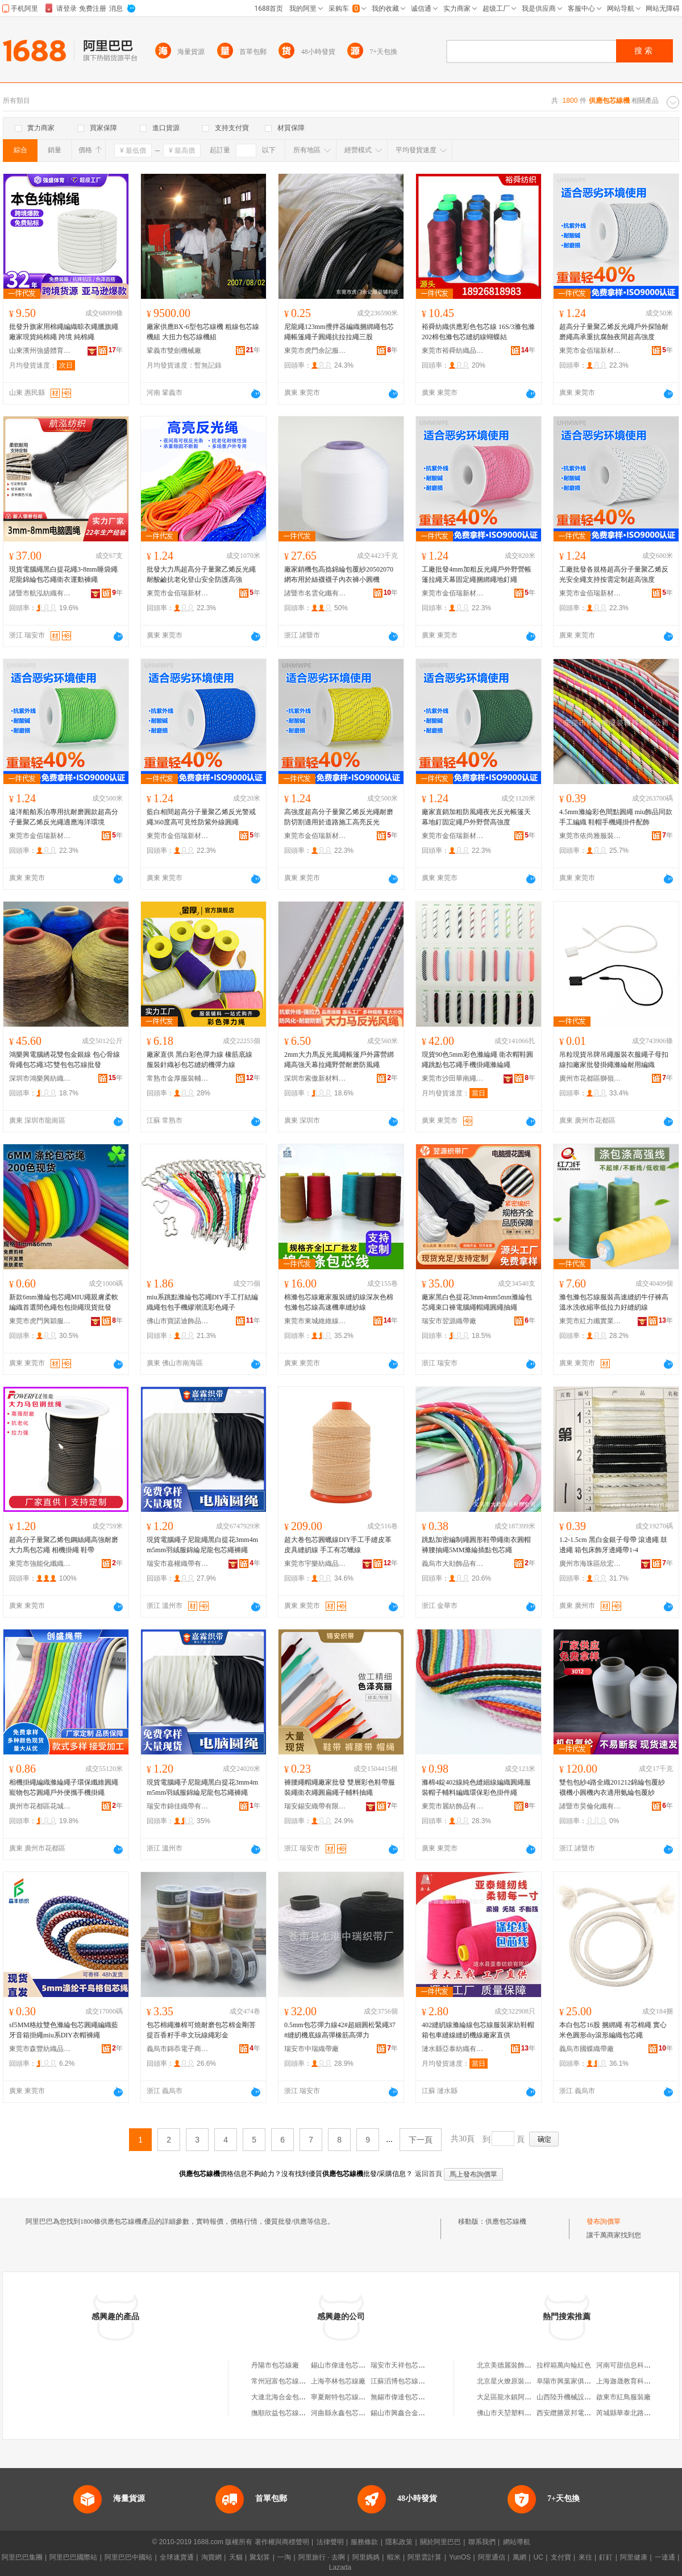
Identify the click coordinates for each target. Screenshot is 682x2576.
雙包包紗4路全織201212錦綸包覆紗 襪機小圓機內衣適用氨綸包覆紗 (612, 1787)
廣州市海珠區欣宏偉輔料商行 (590, 1564)
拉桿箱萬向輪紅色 (564, 2365)
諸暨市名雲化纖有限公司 (315, 593)
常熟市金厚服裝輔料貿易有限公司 (178, 1078)
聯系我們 (482, 2542)
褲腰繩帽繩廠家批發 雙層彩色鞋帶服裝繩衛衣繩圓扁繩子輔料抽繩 (339, 1787)
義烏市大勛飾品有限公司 (453, 1564)
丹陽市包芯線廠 (275, 2365)
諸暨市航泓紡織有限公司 (40, 593)
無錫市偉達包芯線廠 (401, 2397)
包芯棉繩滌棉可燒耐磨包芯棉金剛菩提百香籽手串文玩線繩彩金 (201, 2030)
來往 (585, 2557)
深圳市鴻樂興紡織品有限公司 (40, 1078)
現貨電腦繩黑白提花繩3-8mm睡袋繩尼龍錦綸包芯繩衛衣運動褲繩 (63, 574)
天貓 (236, 2557)
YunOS (460, 2557)
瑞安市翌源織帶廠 (449, 1321)
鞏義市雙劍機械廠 (174, 351)
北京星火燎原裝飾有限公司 (518, 2381)
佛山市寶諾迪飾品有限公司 (178, 1321)
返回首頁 (428, 2174)
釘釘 (606, 2557)
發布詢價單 (604, 2221)
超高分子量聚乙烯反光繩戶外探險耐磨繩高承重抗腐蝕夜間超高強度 (613, 332)
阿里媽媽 (366, 2557)
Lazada (340, 2567)
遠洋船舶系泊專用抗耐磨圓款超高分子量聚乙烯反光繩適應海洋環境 (63, 817)
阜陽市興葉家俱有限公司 (574, 2381)
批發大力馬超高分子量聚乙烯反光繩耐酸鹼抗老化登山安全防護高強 (201, 574)
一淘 (284, 2557)
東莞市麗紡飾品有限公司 (453, 1806)
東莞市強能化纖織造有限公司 (40, 1564)
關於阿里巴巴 (440, 2542)
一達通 (665, 2557)
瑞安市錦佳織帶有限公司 (178, 1806)
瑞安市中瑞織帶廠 (311, 2049)
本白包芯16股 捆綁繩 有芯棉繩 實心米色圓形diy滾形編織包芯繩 (613, 2030)
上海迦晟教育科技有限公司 (637, 2381)
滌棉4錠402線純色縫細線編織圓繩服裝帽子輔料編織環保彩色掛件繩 (476, 1787)
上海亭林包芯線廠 (338, 2381)
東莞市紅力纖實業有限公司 (590, 1321)
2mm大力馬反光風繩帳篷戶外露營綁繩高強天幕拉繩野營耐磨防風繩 (339, 1060)
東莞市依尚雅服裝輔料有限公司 (590, 836)
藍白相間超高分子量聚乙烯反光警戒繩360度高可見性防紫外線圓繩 (201, 817)
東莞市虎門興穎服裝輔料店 (40, 1321)
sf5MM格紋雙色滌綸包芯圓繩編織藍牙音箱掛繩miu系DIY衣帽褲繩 (63, 2030)
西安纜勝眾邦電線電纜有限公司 (584, 2413)
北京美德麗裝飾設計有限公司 (521, 2365)
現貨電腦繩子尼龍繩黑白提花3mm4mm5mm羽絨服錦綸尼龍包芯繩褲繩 (202, 1545)
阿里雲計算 (424, 2557)
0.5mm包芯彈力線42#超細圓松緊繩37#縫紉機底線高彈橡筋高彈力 (340, 2030)
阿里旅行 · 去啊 (321, 2557)
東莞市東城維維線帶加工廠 (315, 1321)
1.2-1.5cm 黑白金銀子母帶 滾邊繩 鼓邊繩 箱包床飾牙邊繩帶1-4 (613, 1545)
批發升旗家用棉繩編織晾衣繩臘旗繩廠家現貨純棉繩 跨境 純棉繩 (63, 332)
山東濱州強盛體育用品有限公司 (40, 351)
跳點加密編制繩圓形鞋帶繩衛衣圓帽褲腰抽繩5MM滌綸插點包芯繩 (476, 1545)
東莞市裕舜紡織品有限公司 (453, 351)
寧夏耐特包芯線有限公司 (348, 2397)
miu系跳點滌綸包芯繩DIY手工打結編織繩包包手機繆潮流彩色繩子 (202, 1302)
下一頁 (421, 2139)
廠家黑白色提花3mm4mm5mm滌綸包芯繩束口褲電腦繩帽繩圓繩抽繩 (477, 1302)
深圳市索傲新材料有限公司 (315, 1078)
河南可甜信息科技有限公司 (637, 2365)
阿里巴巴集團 (22, 2557)
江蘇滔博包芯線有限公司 (408, 2381)
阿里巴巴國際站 (73, 2557)
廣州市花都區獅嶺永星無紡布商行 (590, 1078)
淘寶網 (211, 2557)
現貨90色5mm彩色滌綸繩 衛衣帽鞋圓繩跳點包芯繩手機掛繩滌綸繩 (477, 1060)
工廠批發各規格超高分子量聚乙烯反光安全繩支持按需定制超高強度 (613, 574)
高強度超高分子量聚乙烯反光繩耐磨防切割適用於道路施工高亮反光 (338, 817)
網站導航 (516, 2542)
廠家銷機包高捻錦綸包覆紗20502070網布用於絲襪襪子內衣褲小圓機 (338, 574)
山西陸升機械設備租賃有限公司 (584, 2397)
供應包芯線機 (505, 2221)
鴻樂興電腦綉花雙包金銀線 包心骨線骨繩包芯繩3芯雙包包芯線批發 (64, 1060)
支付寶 (561, 2557)
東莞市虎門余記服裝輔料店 (315, 351)
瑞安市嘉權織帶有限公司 (178, 1564)
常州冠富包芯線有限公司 (288, 2381)
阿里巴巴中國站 (128, 2557)
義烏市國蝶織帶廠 (586, 2049)
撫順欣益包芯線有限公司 (288, 2413)
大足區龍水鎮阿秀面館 (511, 2397)
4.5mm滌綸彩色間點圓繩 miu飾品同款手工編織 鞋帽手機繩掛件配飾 (615, 817)
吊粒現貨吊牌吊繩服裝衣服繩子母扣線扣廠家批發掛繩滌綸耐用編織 (613, 1060)
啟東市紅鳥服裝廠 (623, 2397)
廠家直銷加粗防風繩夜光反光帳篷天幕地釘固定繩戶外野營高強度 (476, 817)
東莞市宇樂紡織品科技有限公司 (315, 1564)
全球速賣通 (177, 2557)
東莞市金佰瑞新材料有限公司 (590, 351)
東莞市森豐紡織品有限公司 (40, 2049)
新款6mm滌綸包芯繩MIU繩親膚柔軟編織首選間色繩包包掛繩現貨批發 (63, 1302)
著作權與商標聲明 (282, 2542)
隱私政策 (399, 2542)
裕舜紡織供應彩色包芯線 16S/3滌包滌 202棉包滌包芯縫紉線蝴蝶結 (478, 332)
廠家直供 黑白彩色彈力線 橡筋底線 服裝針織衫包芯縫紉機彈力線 (199, 1060)
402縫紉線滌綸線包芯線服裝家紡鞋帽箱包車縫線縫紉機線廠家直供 (478, 2030)
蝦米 (394, 2557)
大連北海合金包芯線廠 (285, 2397)
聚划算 (259, 2557)
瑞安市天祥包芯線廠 (401, 2365)
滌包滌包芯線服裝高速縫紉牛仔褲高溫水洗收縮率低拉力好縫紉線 (613, 1302)
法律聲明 (330, 2542)
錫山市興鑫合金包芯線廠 (408, 2413)
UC (538, 2557)
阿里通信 (491, 2557)
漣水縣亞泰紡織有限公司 (453, 2049)
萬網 (519, 2557)
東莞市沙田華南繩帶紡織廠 (453, 1078)
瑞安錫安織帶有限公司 (315, 1806)
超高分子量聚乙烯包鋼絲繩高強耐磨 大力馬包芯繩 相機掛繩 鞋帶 (63, 1545)
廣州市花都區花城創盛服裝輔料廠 (40, 1806)
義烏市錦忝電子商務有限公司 (178, 2049)
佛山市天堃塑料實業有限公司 (521, 2413)
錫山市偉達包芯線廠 (341, 2365)
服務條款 (364, 2542)
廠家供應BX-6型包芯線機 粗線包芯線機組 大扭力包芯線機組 (203, 332)
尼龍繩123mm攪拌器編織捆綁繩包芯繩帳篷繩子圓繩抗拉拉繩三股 (339, 332)
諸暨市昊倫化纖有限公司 (590, 1806)
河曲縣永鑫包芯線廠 (341, 2413)
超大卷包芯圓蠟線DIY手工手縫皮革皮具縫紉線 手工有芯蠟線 (338, 1545)
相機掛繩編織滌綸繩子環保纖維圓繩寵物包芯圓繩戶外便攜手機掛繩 (63, 1787)
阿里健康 (633, 2557)
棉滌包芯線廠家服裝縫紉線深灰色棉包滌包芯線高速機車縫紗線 (338, 1302)
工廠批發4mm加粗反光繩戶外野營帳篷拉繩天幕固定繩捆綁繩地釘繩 (476, 574)
